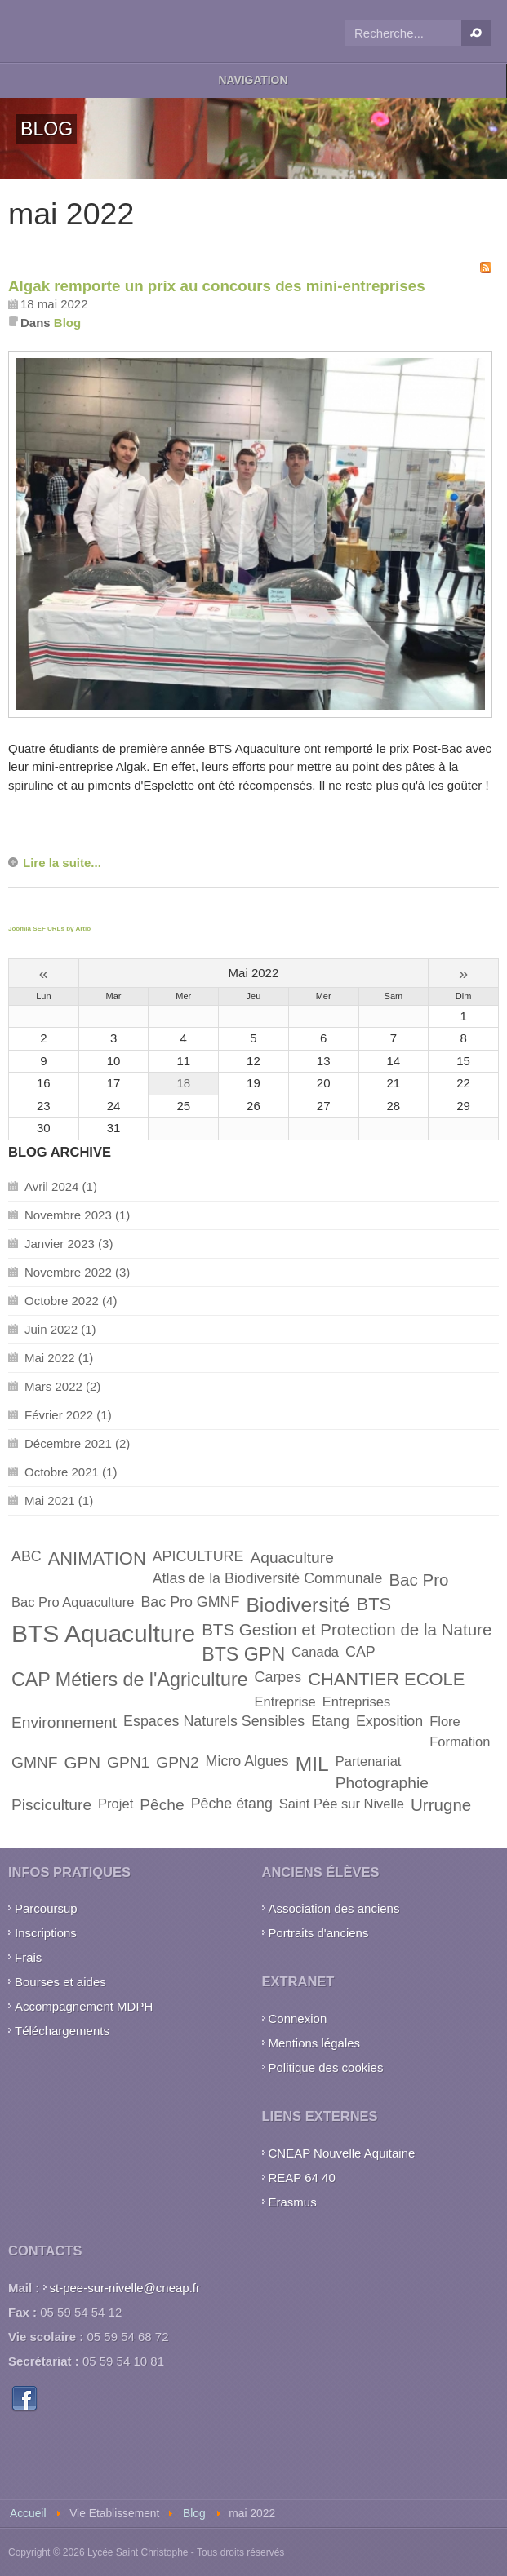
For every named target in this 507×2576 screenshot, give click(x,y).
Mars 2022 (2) (62, 1386)
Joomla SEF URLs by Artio (49, 928)
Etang (330, 1721)
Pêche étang (232, 1803)
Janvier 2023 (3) (68, 1243)
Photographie (382, 1782)
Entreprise (285, 1701)
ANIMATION (97, 1558)
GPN (82, 1762)
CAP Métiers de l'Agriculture (129, 1679)
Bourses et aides (60, 1982)
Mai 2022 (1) (58, 1358)
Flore (444, 1721)
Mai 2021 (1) (58, 1500)
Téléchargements (62, 2031)
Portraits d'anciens (319, 1933)
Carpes (278, 1677)
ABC (26, 1556)
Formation (459, 1741)
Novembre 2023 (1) (77, 1215)
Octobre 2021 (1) (70, 1472)
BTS (374, 1604)
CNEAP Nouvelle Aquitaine (342, 2153)
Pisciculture (51, 1804)
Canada (315, 1651)
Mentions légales (315, 2043)
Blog (67, 323)
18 (183, 1083)
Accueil (28, 2513)
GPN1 (128, 1762)
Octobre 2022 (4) (70, 1301)
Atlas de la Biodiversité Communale (268, 1578)
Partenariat (369, 1761)
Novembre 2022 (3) (77, 1272)
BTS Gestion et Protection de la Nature (346, 1629)
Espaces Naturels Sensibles (214, 1721)
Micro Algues (247, 1761)
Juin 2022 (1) (60, 1329)
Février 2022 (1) (68, 1415)
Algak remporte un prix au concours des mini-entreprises (216, 285)
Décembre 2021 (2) (77, 1443)
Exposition (389, 1721)
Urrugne (441, 1804)
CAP (360, 1652)
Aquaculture (291, 1557)
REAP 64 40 (302, 2177)
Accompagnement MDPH (84, 2006)
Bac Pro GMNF (189, 1602)
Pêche (162, 1804)
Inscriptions (46, 1933)
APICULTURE (198, 1556)
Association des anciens (334, 1908)
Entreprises (356, 1701)
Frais (28, 1957)
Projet (115, 1803)
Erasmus (293, 2202)
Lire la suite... (62, 863)
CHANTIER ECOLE (386, 1679)
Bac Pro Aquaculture (72, 1602)
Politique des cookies (326, 2067)
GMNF (34, 1762)
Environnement (64, 1722)
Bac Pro (418, 1579)
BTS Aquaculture (103, 1633)
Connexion (298, 2018)
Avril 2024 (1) (60, 1186)
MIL (312, 1764)
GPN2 (177, 1762)
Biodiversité (297, 1605)
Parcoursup (46, 1908)
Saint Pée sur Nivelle (341, 1803)
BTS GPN (243, 1654)
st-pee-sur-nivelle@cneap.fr (125, 2288)
